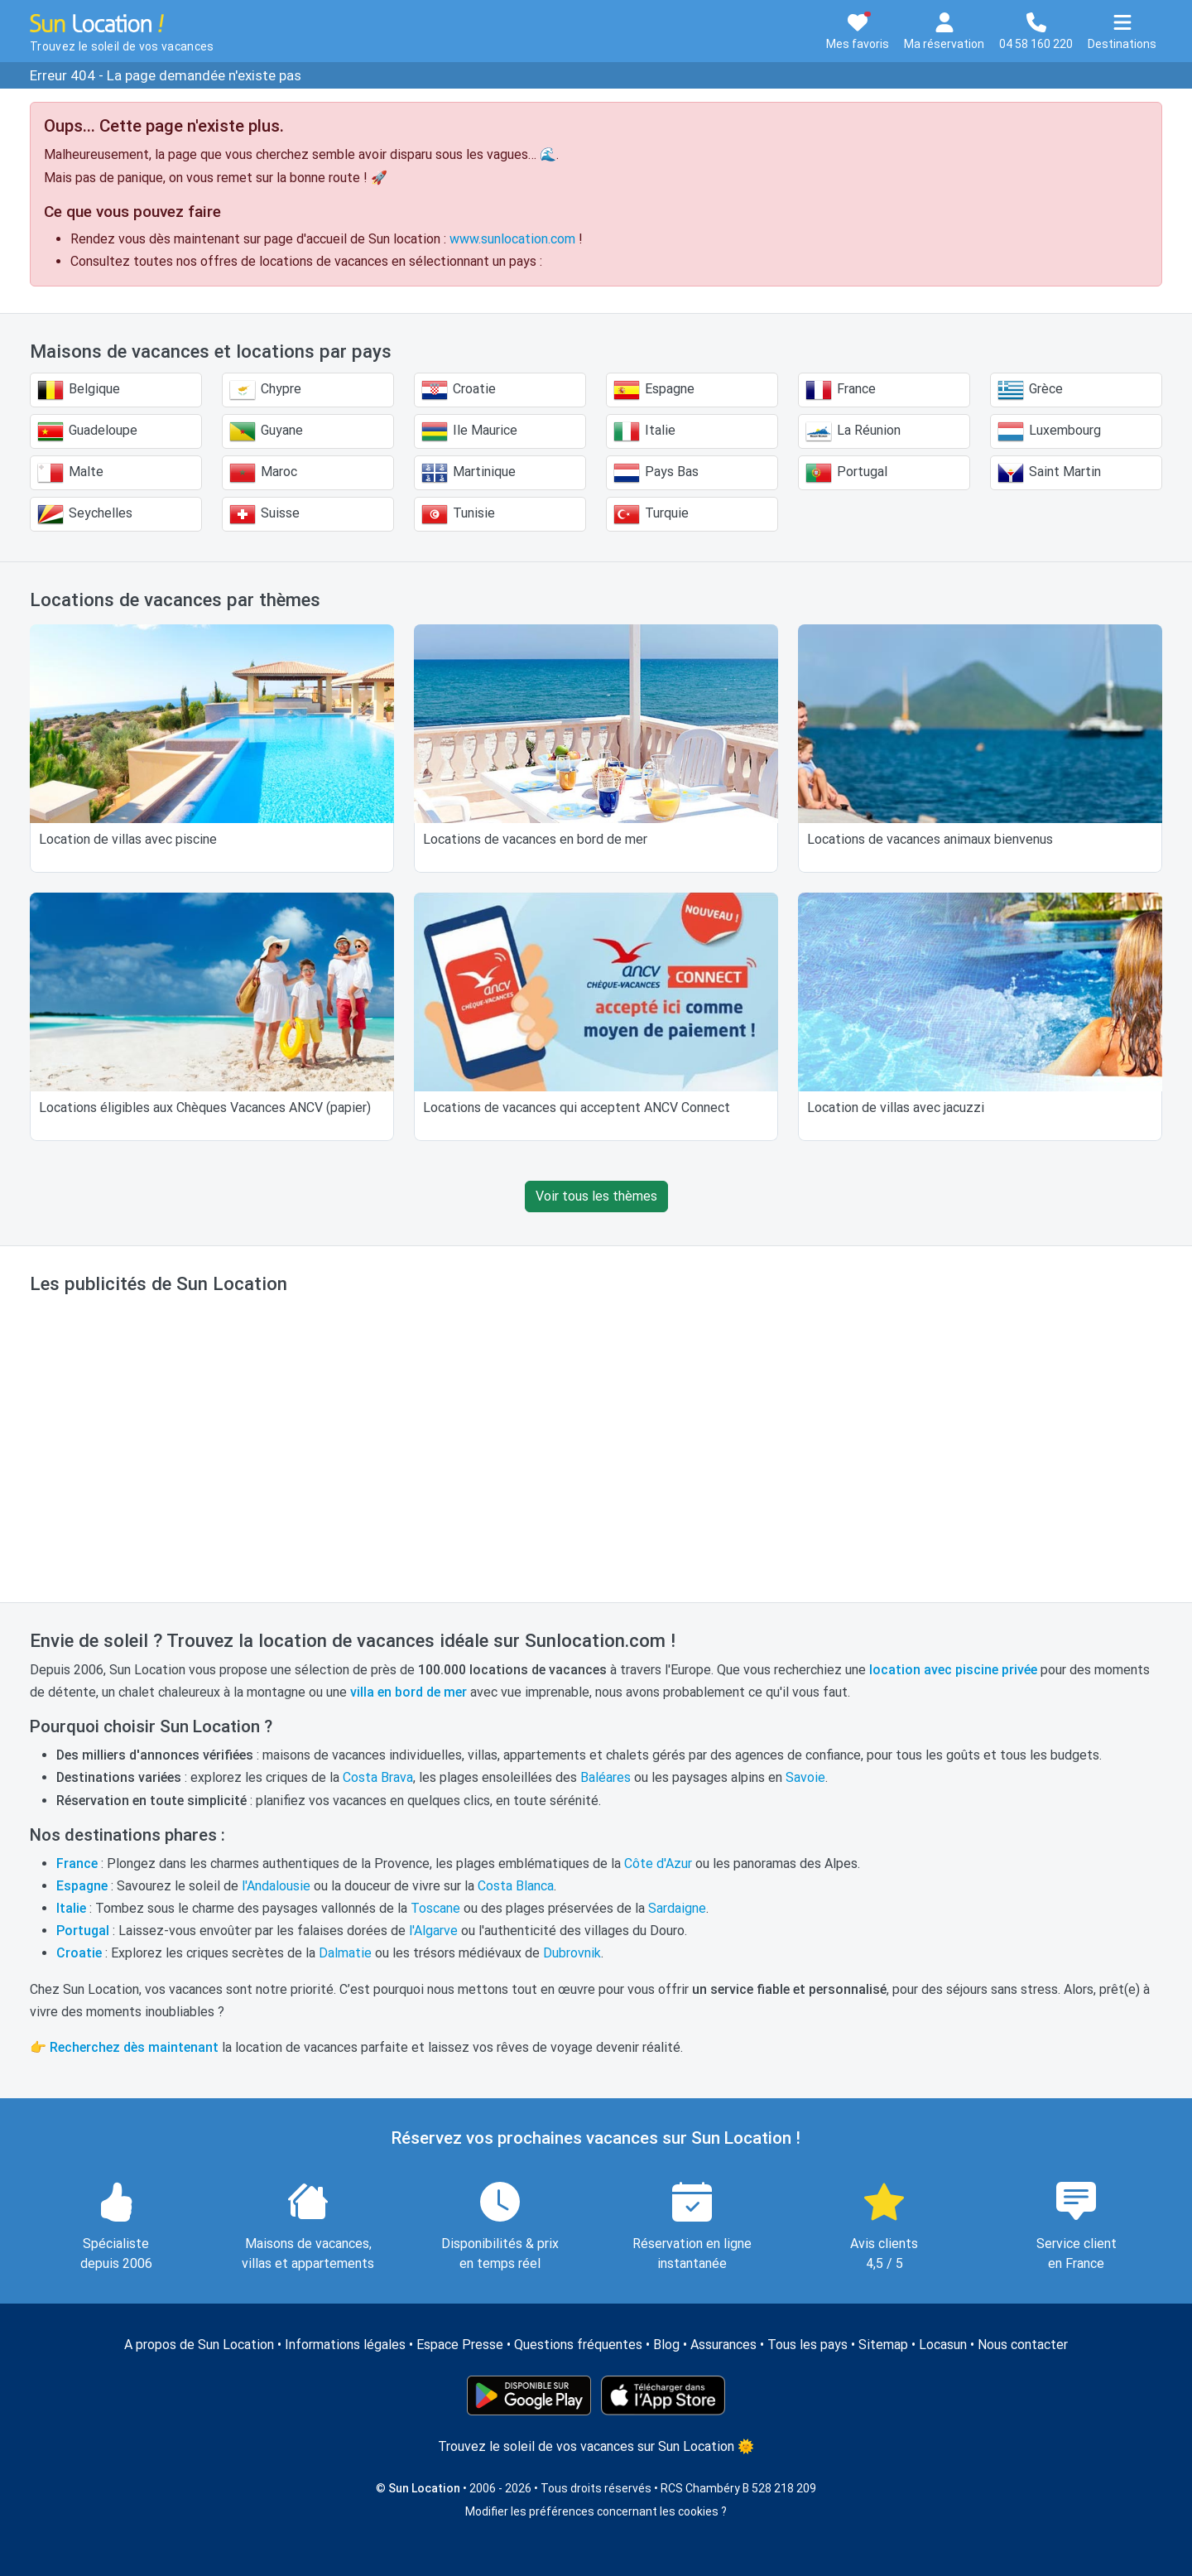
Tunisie (458, 514)
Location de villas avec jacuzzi (895, 1107)
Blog (666, 2344)
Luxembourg (1049, 431)
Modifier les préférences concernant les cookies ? (596, 2511)
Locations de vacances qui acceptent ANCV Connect (576, 1107)
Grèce (1030, 390)
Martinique (468, 473)
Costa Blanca (516, 1886)
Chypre (265, 390)
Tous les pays (807, 2344)
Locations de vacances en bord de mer (535, 839)
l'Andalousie (276, 1886)
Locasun (943, 2344)
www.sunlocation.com (512, 239)
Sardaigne (677, 1908)
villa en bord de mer (408, 1692)
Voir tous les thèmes (596, 1196)
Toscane (435, 1908)
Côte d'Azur (658, 1863)
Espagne (654, 390)
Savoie (805, 1777)
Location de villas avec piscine (128, 839)
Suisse (264, 514)
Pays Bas (656, 473)
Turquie (651, 514)
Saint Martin (1049, 473)
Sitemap (883, 2344)
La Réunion (853, 431)
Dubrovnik (572, 1953)
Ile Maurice (469, 431)
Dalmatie (345, 1953)
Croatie (458, 390)
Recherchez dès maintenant (134, 2047)
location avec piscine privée (953, 1670)
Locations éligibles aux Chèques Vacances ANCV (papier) (205, 1107)
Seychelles (84, 514)
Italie (644, 431)
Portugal (846, 473)
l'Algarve (433, 1930)
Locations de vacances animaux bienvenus (930, 839)
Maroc (263, 473)
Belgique (78, 390)
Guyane (266, 431)
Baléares (605, 1777)
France (840, 390)
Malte (70, 473)
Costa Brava (378, 1777)
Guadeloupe (87, 431)
